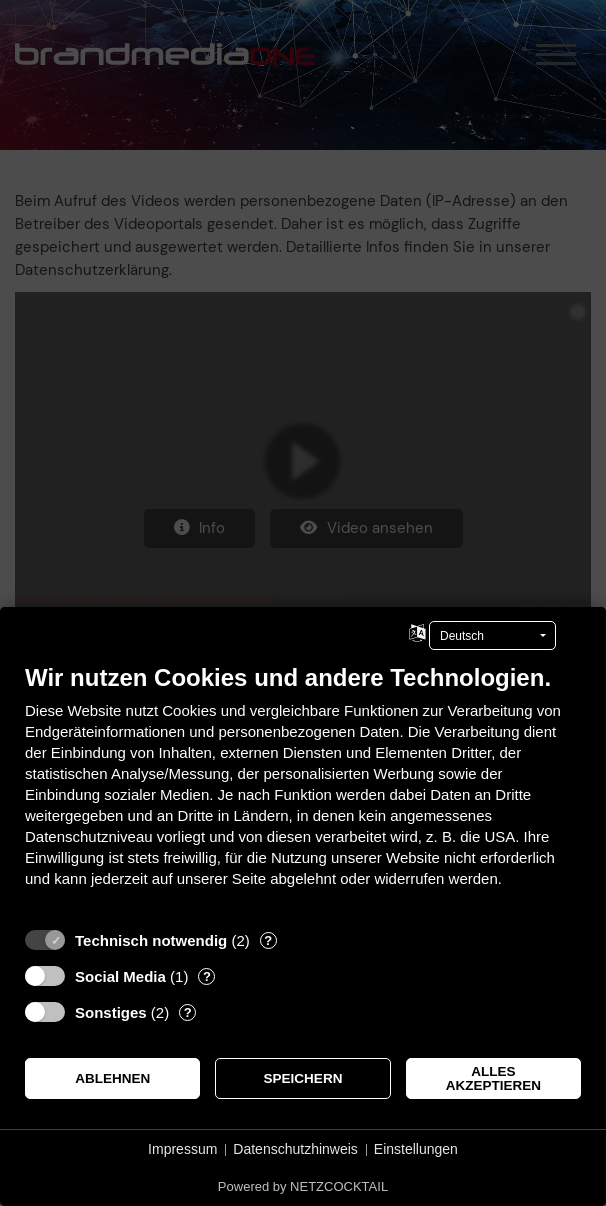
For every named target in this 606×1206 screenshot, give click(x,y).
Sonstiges (111, 1012)
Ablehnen (112, 1078)
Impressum (182, 1149)
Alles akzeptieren (493, 1078)
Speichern (303, 1078)
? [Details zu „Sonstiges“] (188, 1012)
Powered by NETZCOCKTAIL (303, 1186)
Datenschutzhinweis (295, 1149)
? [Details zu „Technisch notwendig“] (268, 940)
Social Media (120, 976)
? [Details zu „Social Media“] (207, 976)
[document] (303, 790)
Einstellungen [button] (416, 1149)
